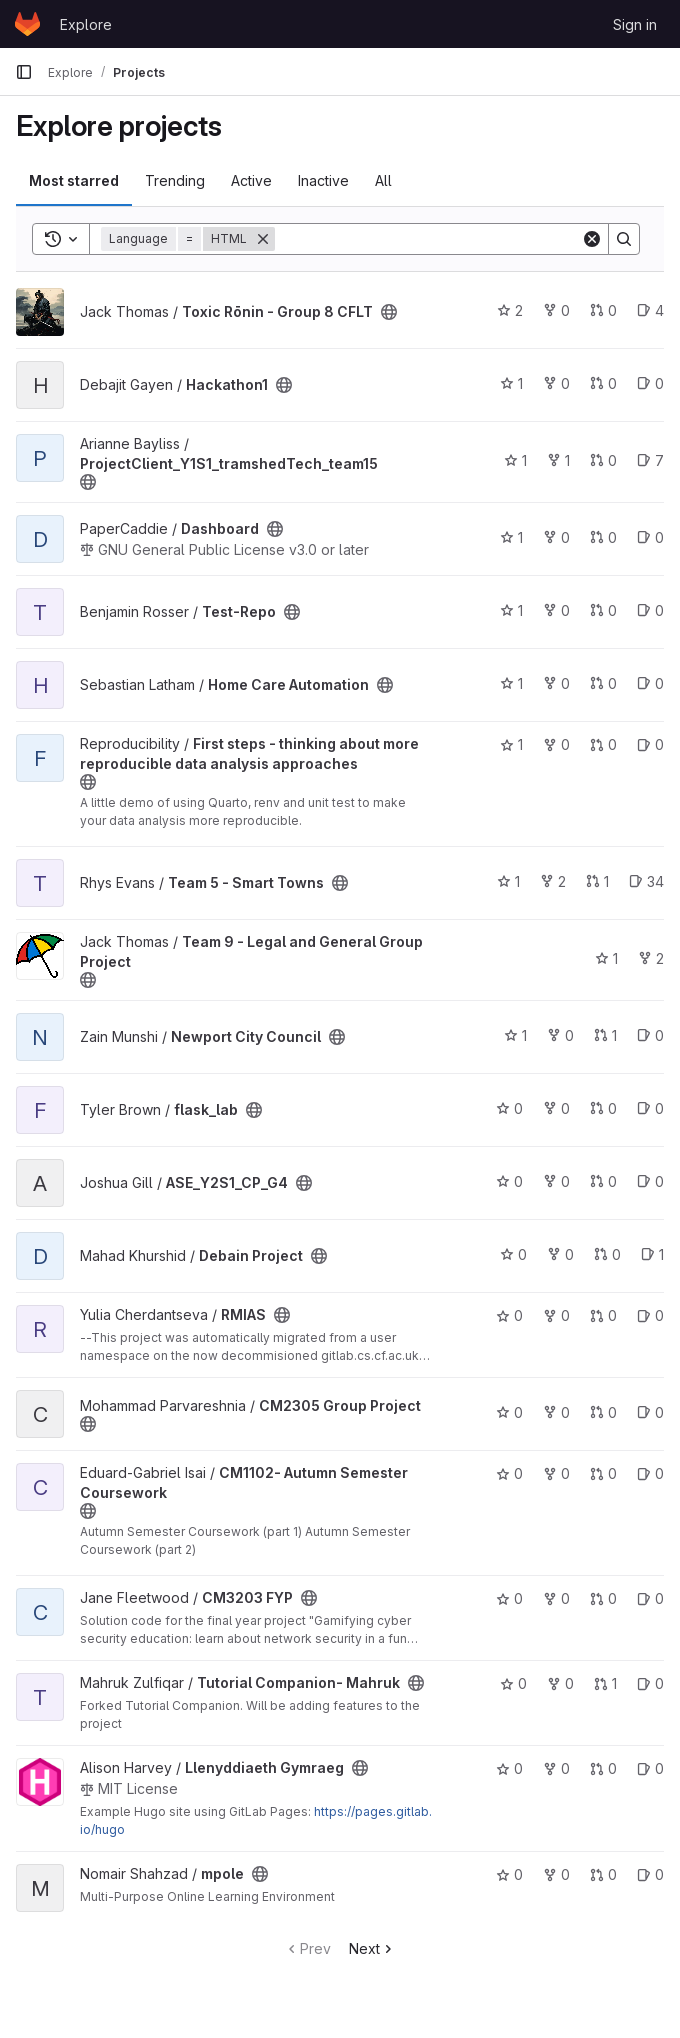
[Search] (428, 239)
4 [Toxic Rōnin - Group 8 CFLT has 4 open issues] (650, 310)
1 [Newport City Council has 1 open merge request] (605, 1035)
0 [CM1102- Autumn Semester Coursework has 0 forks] (556, 1473)
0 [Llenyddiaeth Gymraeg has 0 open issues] (650, 1768)
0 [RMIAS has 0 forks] (556, 1315)
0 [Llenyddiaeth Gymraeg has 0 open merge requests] (603, 1768)
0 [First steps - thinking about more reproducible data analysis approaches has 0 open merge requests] (603, 744)
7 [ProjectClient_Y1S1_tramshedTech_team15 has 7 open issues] (650, 460)
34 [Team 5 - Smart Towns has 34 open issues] (646, 881)
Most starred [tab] (74, 180)
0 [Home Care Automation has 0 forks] (556, 683)
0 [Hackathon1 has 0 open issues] (650, 383)
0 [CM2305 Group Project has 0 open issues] (650, 1412)
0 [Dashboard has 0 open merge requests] (603, 537)
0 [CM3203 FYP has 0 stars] (509, 1598)
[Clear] (592, 239)
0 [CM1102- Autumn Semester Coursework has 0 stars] (509, 1473)
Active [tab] (251, 180)
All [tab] (383, 180)
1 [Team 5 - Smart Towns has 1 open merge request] (597, 881)
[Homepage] (27, 24)
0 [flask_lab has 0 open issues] (650, 1108)
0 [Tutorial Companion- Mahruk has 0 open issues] (650, 1683)
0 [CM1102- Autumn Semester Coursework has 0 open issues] (650, 1473)
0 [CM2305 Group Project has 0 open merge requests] (603, 1412)
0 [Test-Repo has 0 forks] (556, 610)
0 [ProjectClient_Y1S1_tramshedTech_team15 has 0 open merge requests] (603, 460)
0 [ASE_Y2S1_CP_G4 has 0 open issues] (650, 1181)
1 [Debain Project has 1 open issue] (652, 1254)
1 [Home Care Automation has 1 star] (511, 683)
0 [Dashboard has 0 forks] (556, 537)
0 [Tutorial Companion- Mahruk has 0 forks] (560, 1683)
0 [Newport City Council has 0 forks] (560, 1035)
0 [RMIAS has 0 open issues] (650, 1315)
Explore (86, 24)
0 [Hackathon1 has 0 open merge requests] (603, 383)
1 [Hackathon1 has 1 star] (511, 383)
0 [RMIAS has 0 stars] (509, 1315)
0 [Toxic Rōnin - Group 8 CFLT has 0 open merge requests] (603, 310)
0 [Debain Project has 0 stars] (513, 1254)
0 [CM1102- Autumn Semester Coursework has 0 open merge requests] (603, 1473)
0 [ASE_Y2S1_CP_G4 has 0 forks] (556, 1181)
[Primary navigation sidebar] (24, 72)
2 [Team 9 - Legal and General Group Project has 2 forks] (651, 958)
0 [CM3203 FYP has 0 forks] (556, 1598)
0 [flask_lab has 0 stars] (509, 1108)
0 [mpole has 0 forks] (556, 1874)
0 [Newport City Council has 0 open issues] (650, 1035)
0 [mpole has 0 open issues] (650, 1874)
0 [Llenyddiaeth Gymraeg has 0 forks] (556, 1768)
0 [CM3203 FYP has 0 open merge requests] (603, 1598)
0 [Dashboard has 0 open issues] (650, 537)
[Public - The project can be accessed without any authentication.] (389, 312)
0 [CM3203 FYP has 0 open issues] (650, 1598)
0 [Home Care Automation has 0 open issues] (650, 683)
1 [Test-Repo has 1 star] (511, 610)
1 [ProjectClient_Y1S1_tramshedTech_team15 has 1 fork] (558, 460)
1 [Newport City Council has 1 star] (515, 1035)
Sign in (635, 24)
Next (372, 1948)
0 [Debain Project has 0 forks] (560, 1254)
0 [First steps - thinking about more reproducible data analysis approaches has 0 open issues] (650, 744)
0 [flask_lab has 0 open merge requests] (603, 1108)
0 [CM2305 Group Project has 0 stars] (509, 1412)
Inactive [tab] (323, 180)
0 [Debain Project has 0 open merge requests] (607, 1254)
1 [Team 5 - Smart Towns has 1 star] (508, 881)
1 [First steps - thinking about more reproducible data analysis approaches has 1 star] (511, 744)
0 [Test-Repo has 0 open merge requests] (603, 610)
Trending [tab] (175, 180)
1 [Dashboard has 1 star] (511, 537)
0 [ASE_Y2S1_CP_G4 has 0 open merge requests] (603, 1181)
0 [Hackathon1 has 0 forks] (556, 383)
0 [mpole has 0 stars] (509, 1874)
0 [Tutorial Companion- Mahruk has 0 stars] (513, 1683)
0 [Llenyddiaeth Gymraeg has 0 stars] (509, 1768)
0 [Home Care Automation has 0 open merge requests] (603, 683)
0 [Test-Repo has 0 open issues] (650, 610)
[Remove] (263, 239)
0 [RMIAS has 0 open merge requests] (603, 1315)
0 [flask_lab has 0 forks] (556, 1108)
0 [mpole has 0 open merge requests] (603, 1874)
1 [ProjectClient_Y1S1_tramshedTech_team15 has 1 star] (515, 460)
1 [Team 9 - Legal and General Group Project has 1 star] (606, 958)
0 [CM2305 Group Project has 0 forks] (556, 1412)
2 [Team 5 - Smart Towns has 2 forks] (553, 881)
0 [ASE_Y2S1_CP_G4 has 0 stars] (509, 1181)
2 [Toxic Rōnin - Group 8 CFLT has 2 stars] (510, 310)
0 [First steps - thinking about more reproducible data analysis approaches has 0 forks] (556, 744)
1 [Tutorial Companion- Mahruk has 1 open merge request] (605, 1683)
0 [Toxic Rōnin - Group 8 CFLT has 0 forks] (556, 310)
